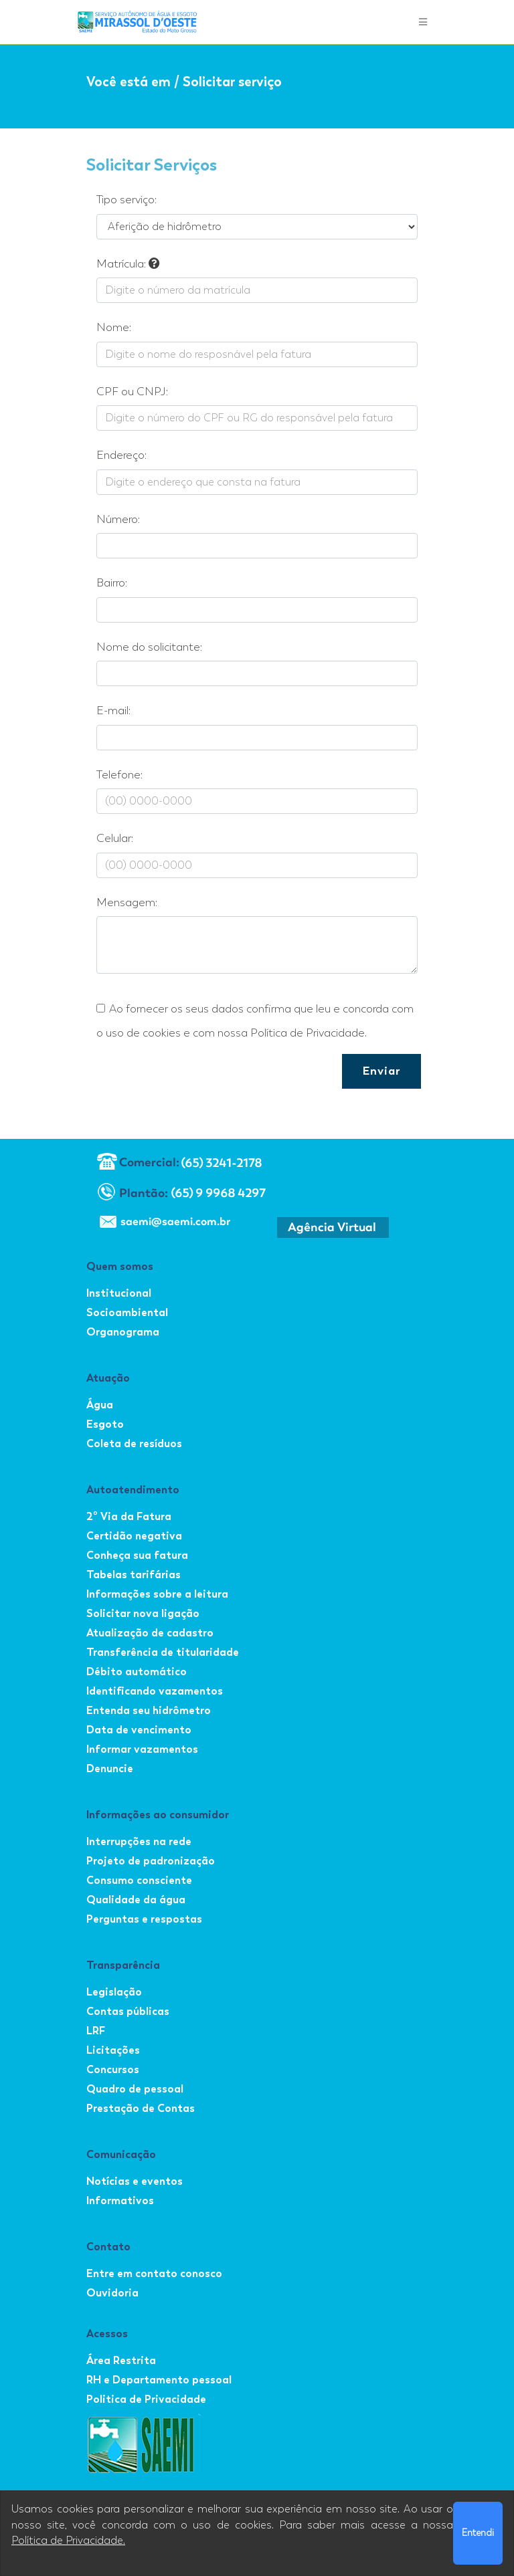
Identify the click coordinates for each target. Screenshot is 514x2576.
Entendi (478, 2533)
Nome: (113, 327)
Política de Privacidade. (68, 2541)
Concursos (112, 2069)
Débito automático (136, 1671)
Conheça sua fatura (137, 1555)
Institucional (118, 1293)
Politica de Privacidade (146, 2399)
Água (99, 1404)
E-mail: (113, 710)
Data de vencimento (138, 1729)
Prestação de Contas (140, 2108)
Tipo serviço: (126, 199)
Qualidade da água (135, 1899)
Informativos (120, 2200)
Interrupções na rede (138, 1841)
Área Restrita (121, 2360)
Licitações (113, 2050)
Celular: (114, 838)
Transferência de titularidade (162, 1652)
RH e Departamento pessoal (159, 2379)
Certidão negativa (134, 1535)
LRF (95, 2030)
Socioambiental (127, 1312)
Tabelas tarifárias (133, 1574)
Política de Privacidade (307, 1033)
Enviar (381, 1070)
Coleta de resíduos (134, 1443)
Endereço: (121, 455)
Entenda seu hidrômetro (148, 1710)
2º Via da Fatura (128, 1516)
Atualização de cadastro (149, 1632)
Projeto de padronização (150, 1860)
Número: (118, 519)
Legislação (114, 1991)
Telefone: (119, 774)
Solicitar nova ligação (142, 1613)
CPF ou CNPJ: (132, 391)
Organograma (122, 1331)
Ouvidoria (112, 2292)
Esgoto (105, 1424)
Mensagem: (126, 902)
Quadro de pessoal (134, 2088)
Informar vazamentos (142, 1749)
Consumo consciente (139, 1880)
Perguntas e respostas (144, 1919)
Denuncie (109, 1768)
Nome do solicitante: (149, 647)
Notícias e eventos (134, 2181)
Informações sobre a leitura (157, 1594)
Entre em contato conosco (154, 2273)
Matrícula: (128, 263)
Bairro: (111, 582)
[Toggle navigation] (423, 22)
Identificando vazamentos (154, 1691)
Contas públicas (127, 2011)
